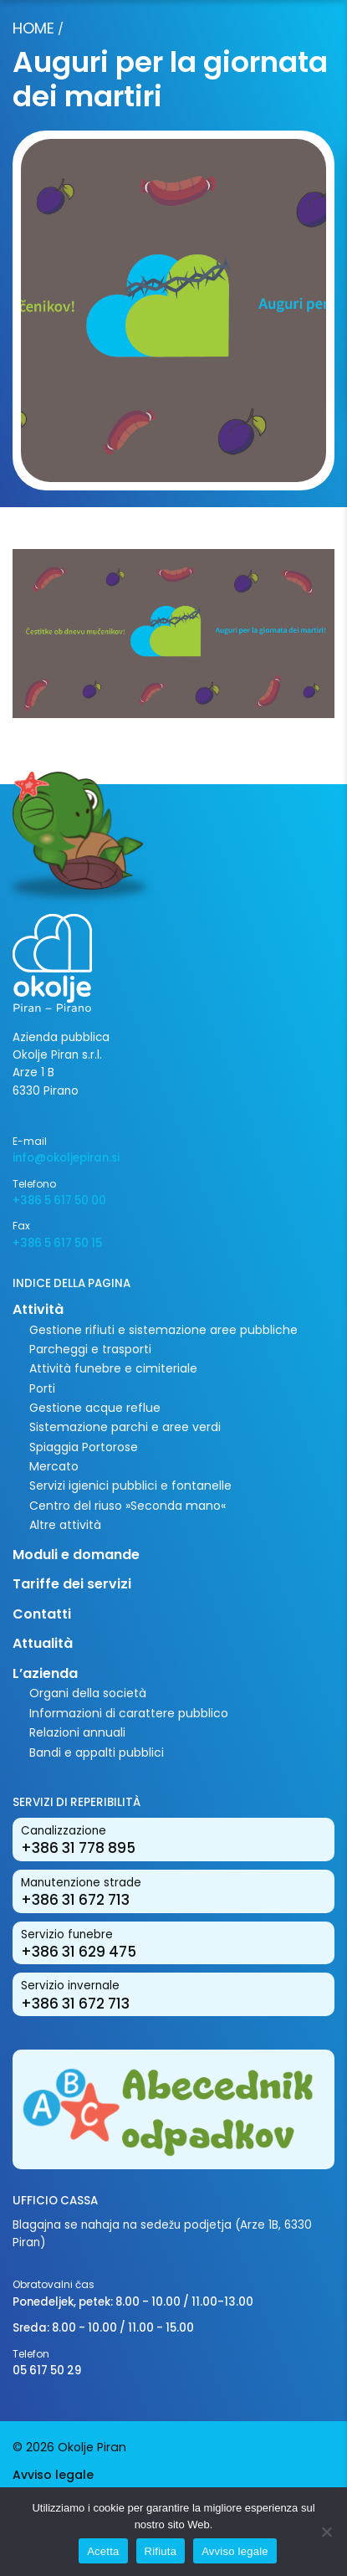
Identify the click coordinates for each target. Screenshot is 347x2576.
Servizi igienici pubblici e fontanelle (130, 1485)
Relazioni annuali (77, 1732)
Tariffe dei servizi (72, 1583)
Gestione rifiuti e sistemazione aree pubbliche (163, 1329)
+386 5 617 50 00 (59, 1200)
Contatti (42, 1614)
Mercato (54, 1466)
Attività (38, 1309)
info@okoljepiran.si (66, 1158)
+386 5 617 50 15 (57, 1243)
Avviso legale (53, 2474)
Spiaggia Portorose (83, 1447)
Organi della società (87, 1693)
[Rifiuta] (326, 2531)
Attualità (43, 1643)
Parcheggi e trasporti (90, 1349)
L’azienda (45, 1673)
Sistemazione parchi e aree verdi (125, 1427)
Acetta (103, 2551)
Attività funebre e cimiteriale (113, 1368)
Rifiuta (161, 2551)
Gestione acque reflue (95, 1407)
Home (33, 28)
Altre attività (65, 1524)
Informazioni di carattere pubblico (128, 1713)
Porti (42, 1388)
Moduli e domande (76, 1554)
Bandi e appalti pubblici (96, 1752)
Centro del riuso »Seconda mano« (127, 1505)
